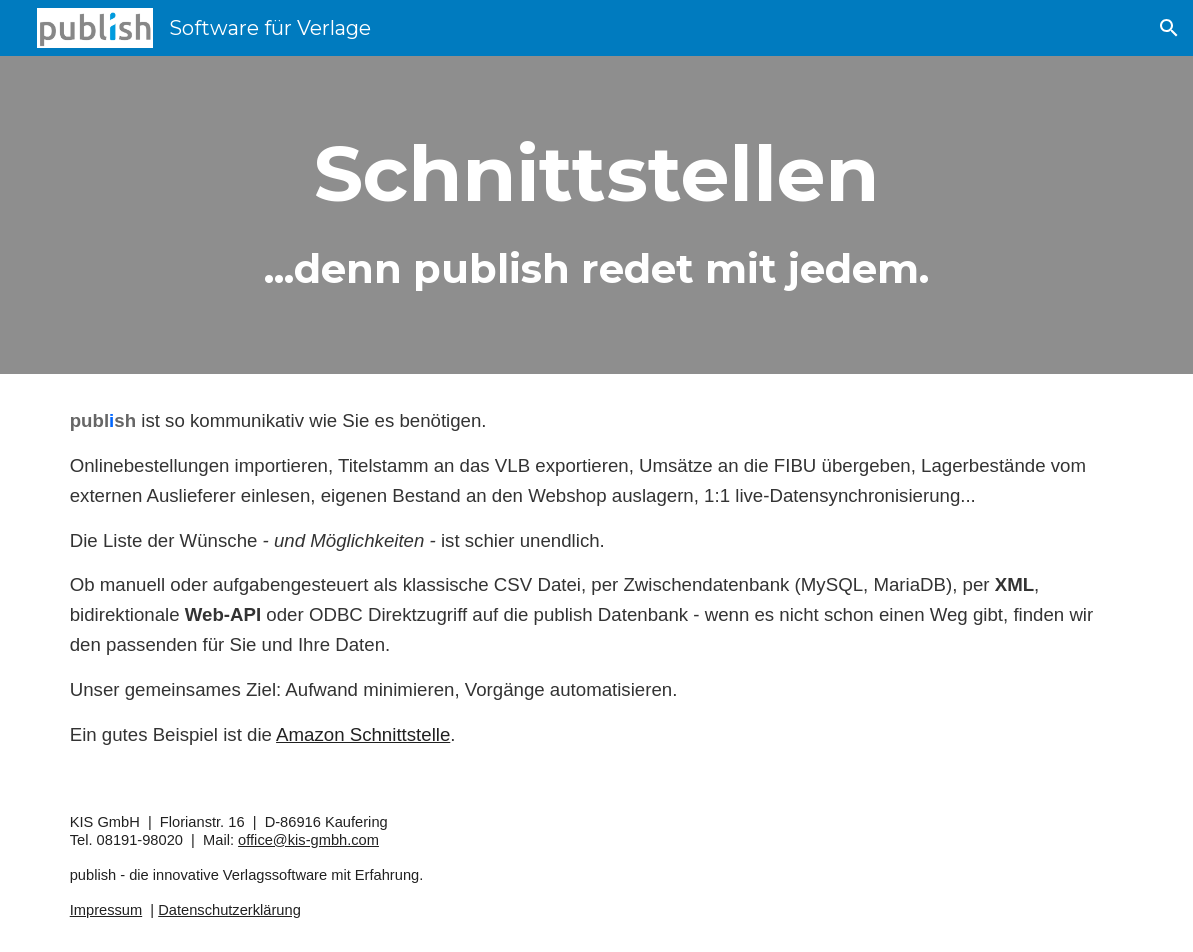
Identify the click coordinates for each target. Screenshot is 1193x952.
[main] (597, 215)
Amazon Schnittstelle (363, 734)
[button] (1169, 28)
